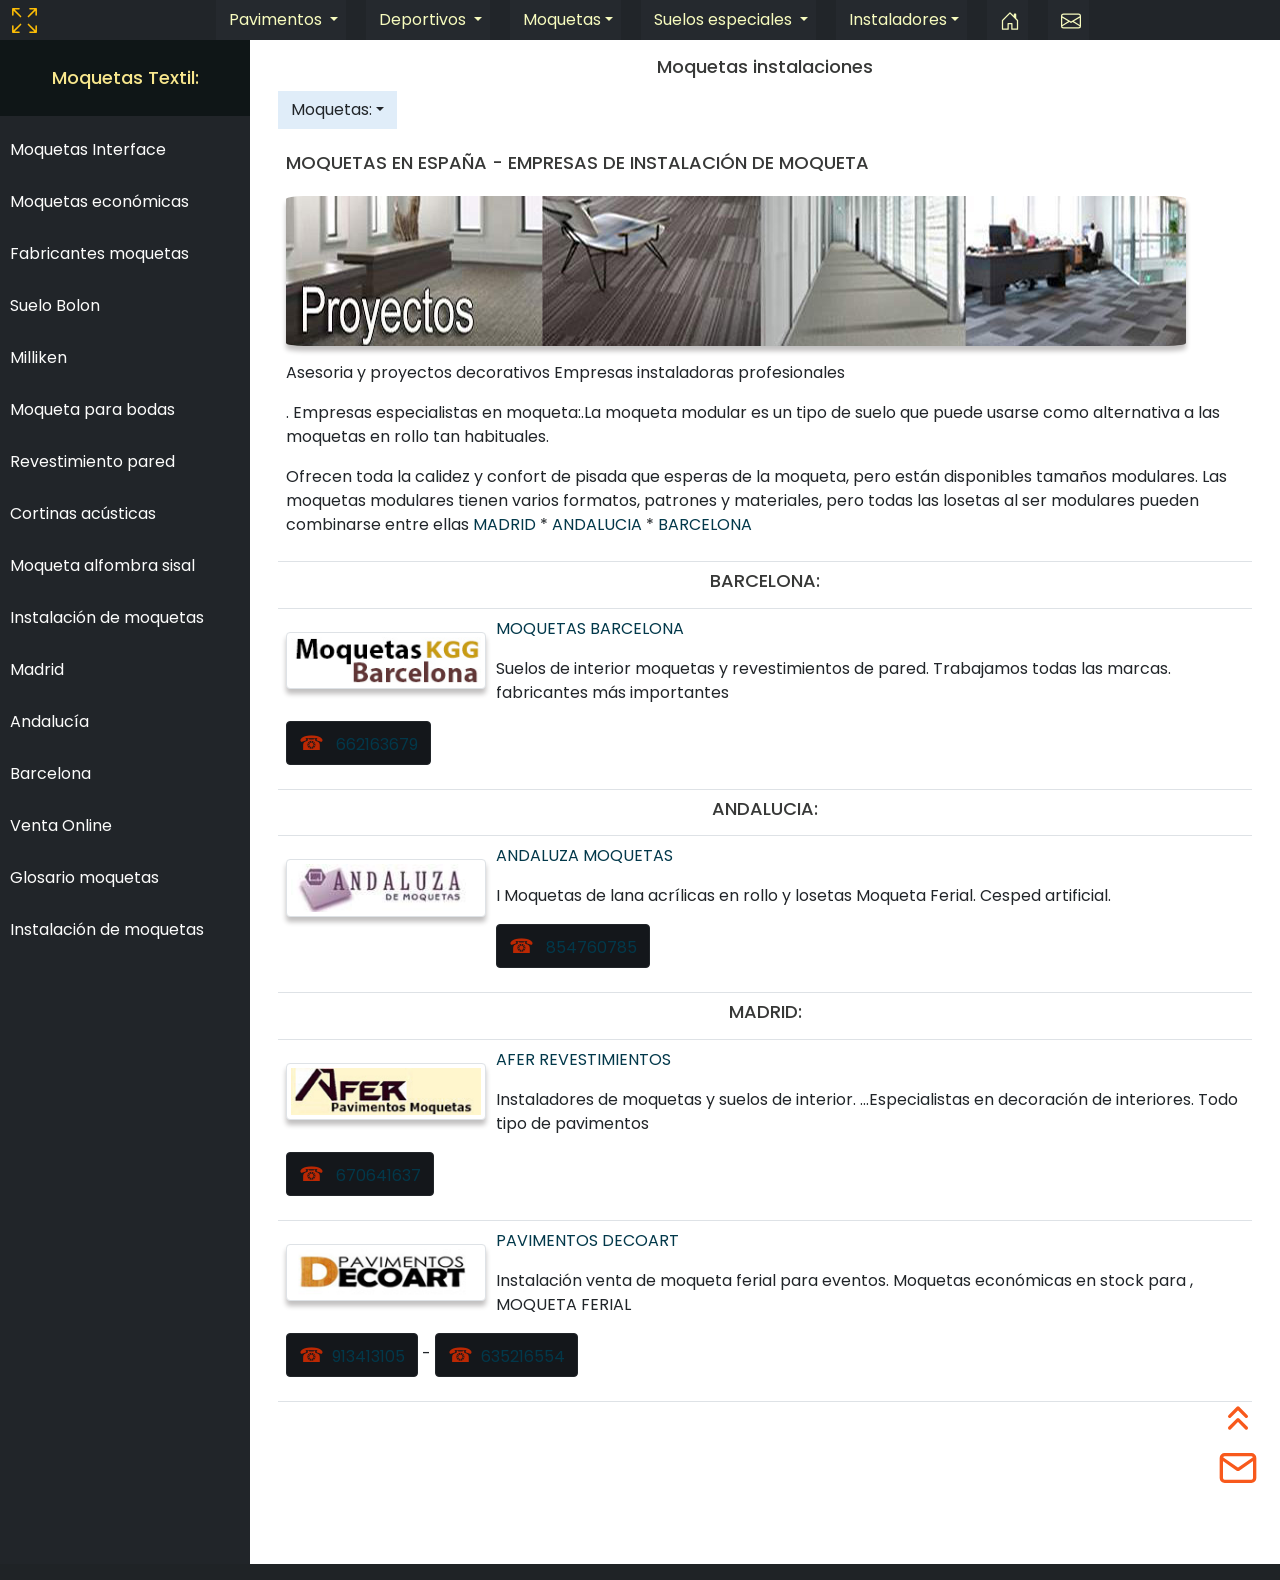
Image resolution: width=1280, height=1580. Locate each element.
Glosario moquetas (84, 877)
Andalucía (49, 721)
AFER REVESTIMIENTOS (583, 1059)
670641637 (376, 1175)
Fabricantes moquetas (99, 253)
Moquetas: (331, 109)
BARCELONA (705, 524)
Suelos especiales (725, 19)
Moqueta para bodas (92, 409)
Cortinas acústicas (83, 513)
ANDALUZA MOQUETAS (584, 855)
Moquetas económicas (99, 201)
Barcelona (50, 773)
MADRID (506, 524)
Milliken (38, 357)
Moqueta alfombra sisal (102, 565)
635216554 (523, 1356)
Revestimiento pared (92, 461)
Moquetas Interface (88, 149)
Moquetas (562, 19)
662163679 (375, 744)
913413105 (368, 1356)
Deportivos (424, 19)
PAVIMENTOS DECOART (587, 1240)
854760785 (589, 947)
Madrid (37, 669)
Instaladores (898, 19)
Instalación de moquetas (107, 617)
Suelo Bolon (55, 305)
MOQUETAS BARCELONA (590, 628)
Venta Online (61, 825)
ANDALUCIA (599, 524)
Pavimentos (277, 19)
